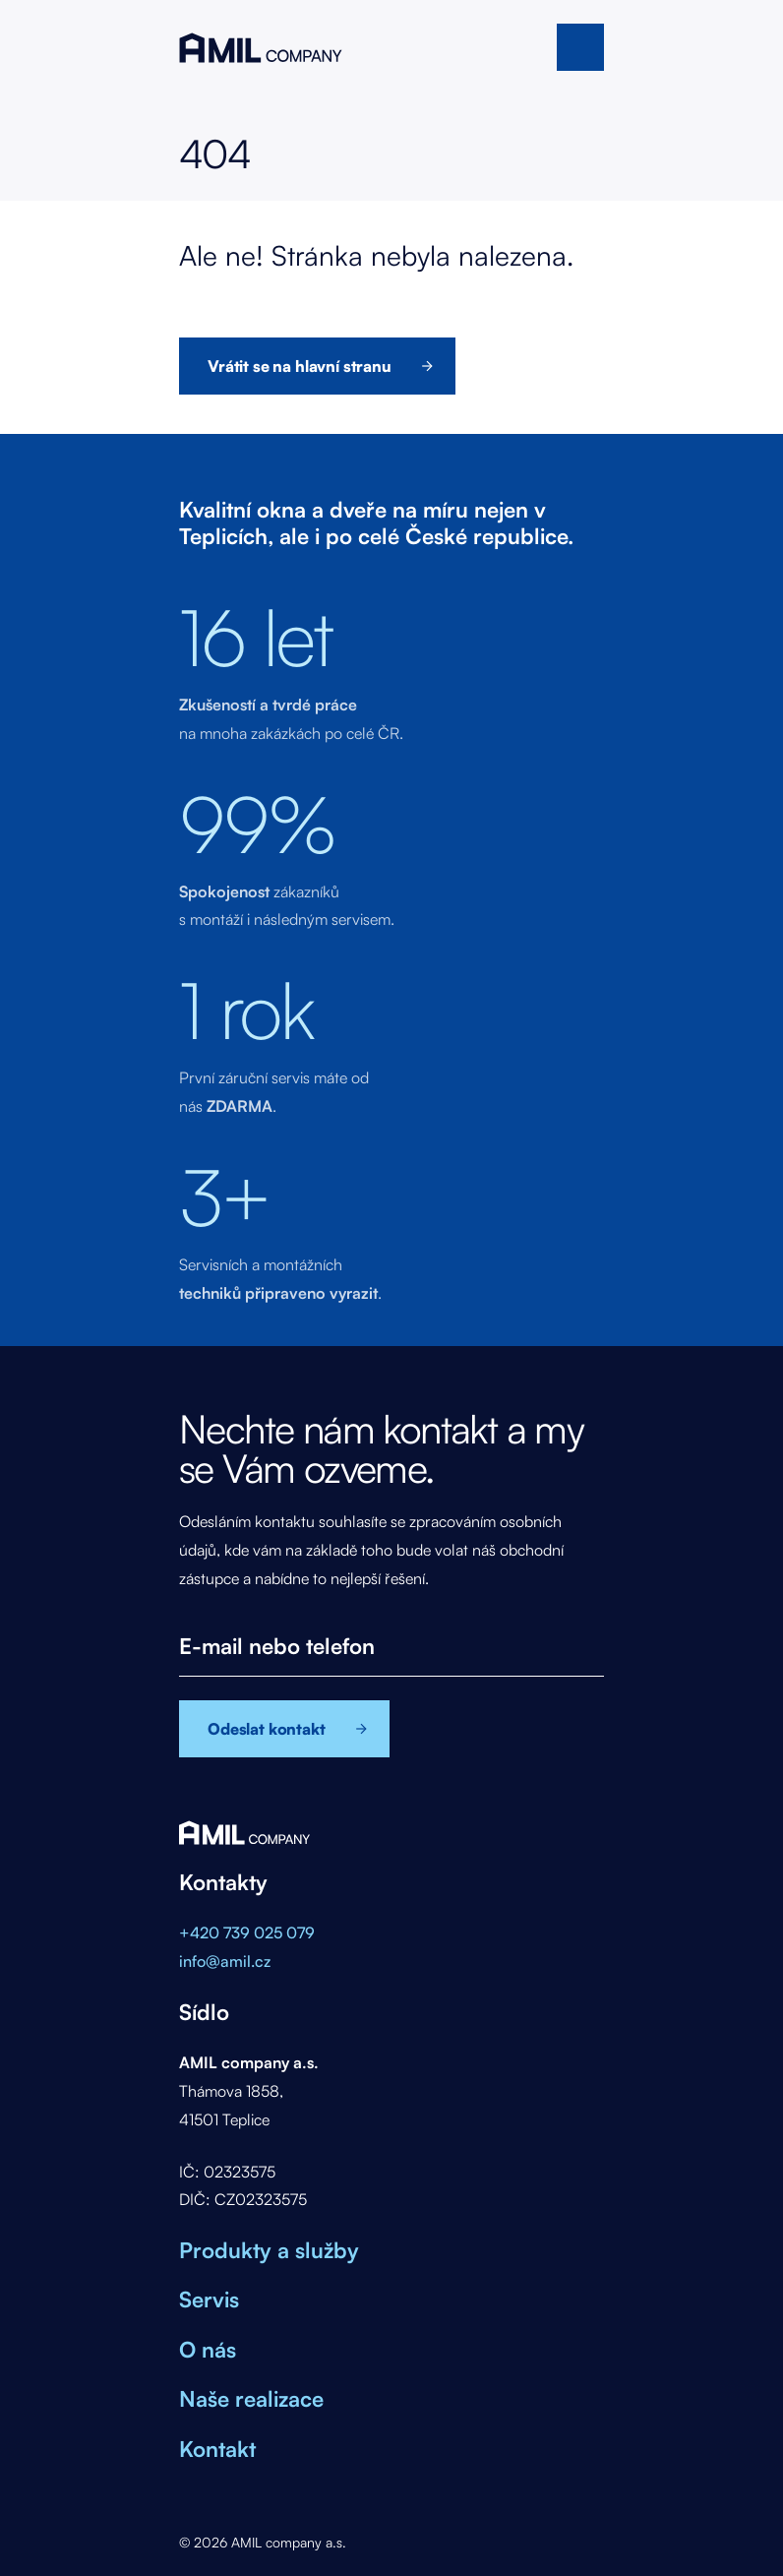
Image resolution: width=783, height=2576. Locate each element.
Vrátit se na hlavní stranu (300, 366)
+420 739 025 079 (247, 1932)
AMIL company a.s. (260, 47)
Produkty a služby (269, 2250)
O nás (207, 2349)
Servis (209, 2299)
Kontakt (217, 2448)
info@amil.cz (225, 1961)
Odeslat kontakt (267, 1729)
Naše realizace (251, 2398)
